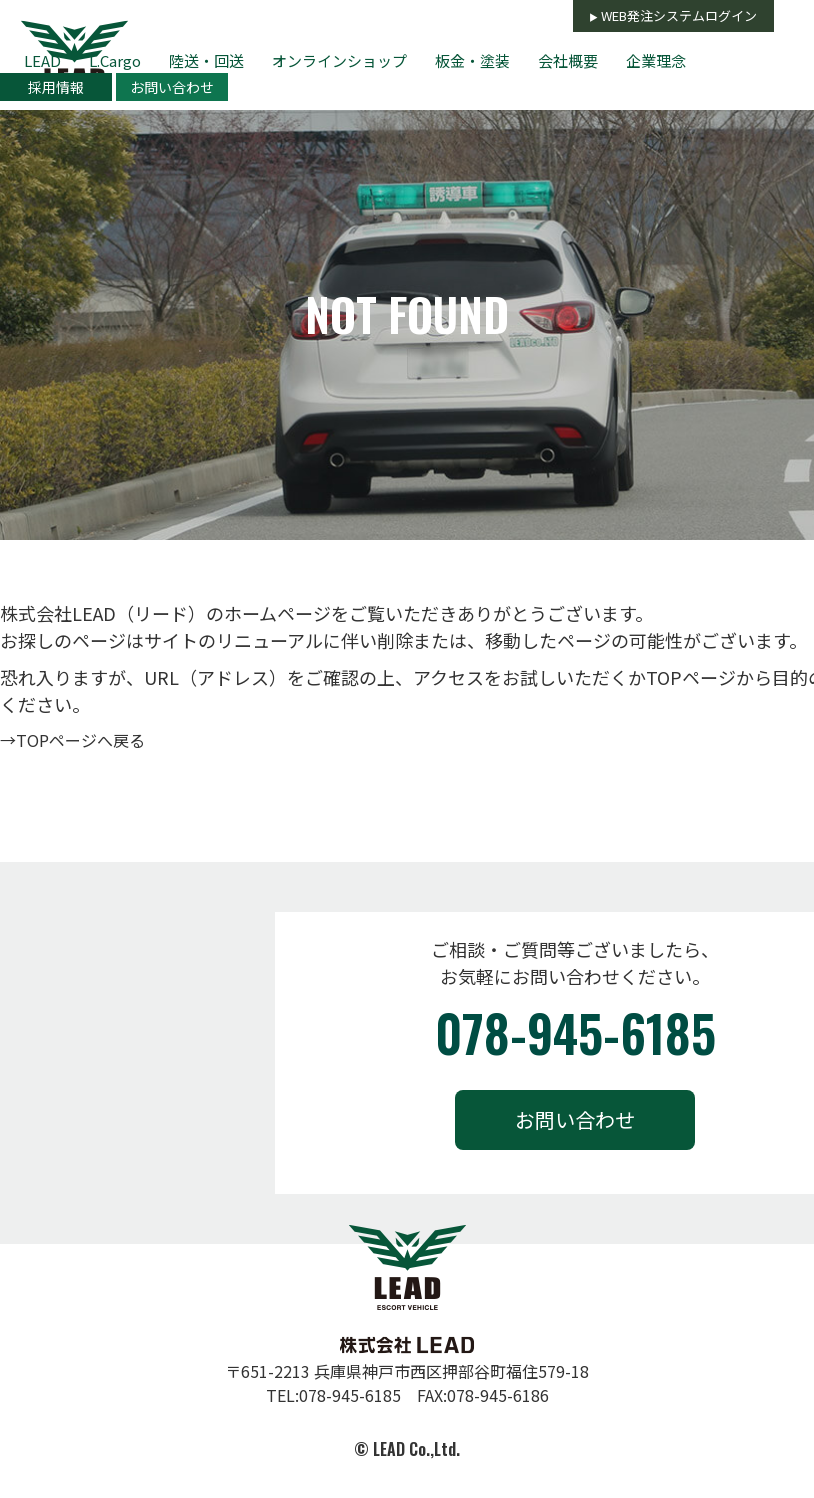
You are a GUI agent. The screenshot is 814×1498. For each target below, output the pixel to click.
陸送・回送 (206, 60)
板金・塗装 (472, 60)
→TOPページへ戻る (72, 740)
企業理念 (656, 60)
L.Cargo (115, 60)
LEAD (42, 60)
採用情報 (56, 87)
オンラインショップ (339, 60)
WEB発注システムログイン (679, 15)
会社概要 (568, 60)
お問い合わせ (172, 87)
